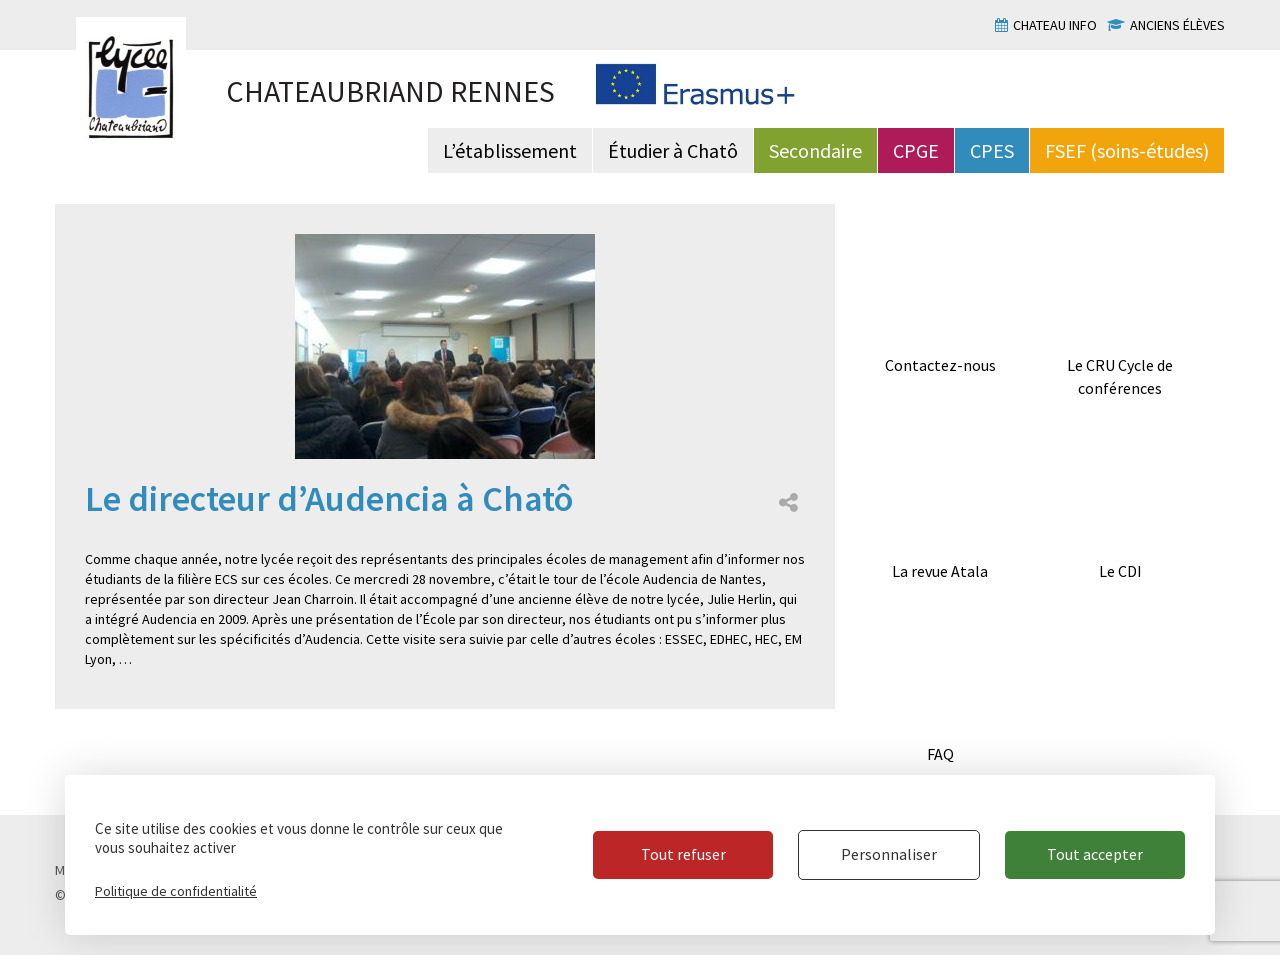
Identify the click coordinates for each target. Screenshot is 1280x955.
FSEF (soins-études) (1127, 150)
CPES (992, 150)
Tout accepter (1095, 854)
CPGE (916, 150)
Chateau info (1055, 25)
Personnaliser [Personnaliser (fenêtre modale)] (889, 854)
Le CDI (1120, 571)
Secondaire (815, 150)
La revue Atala (940, 571)
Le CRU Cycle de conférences (1120, 376)
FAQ (940, 754)
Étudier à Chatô (673, 150)
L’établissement (510, 150)
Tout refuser (683, 854)
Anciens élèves (1177, 25)
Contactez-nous (940, 365)
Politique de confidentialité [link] (176, 891)
